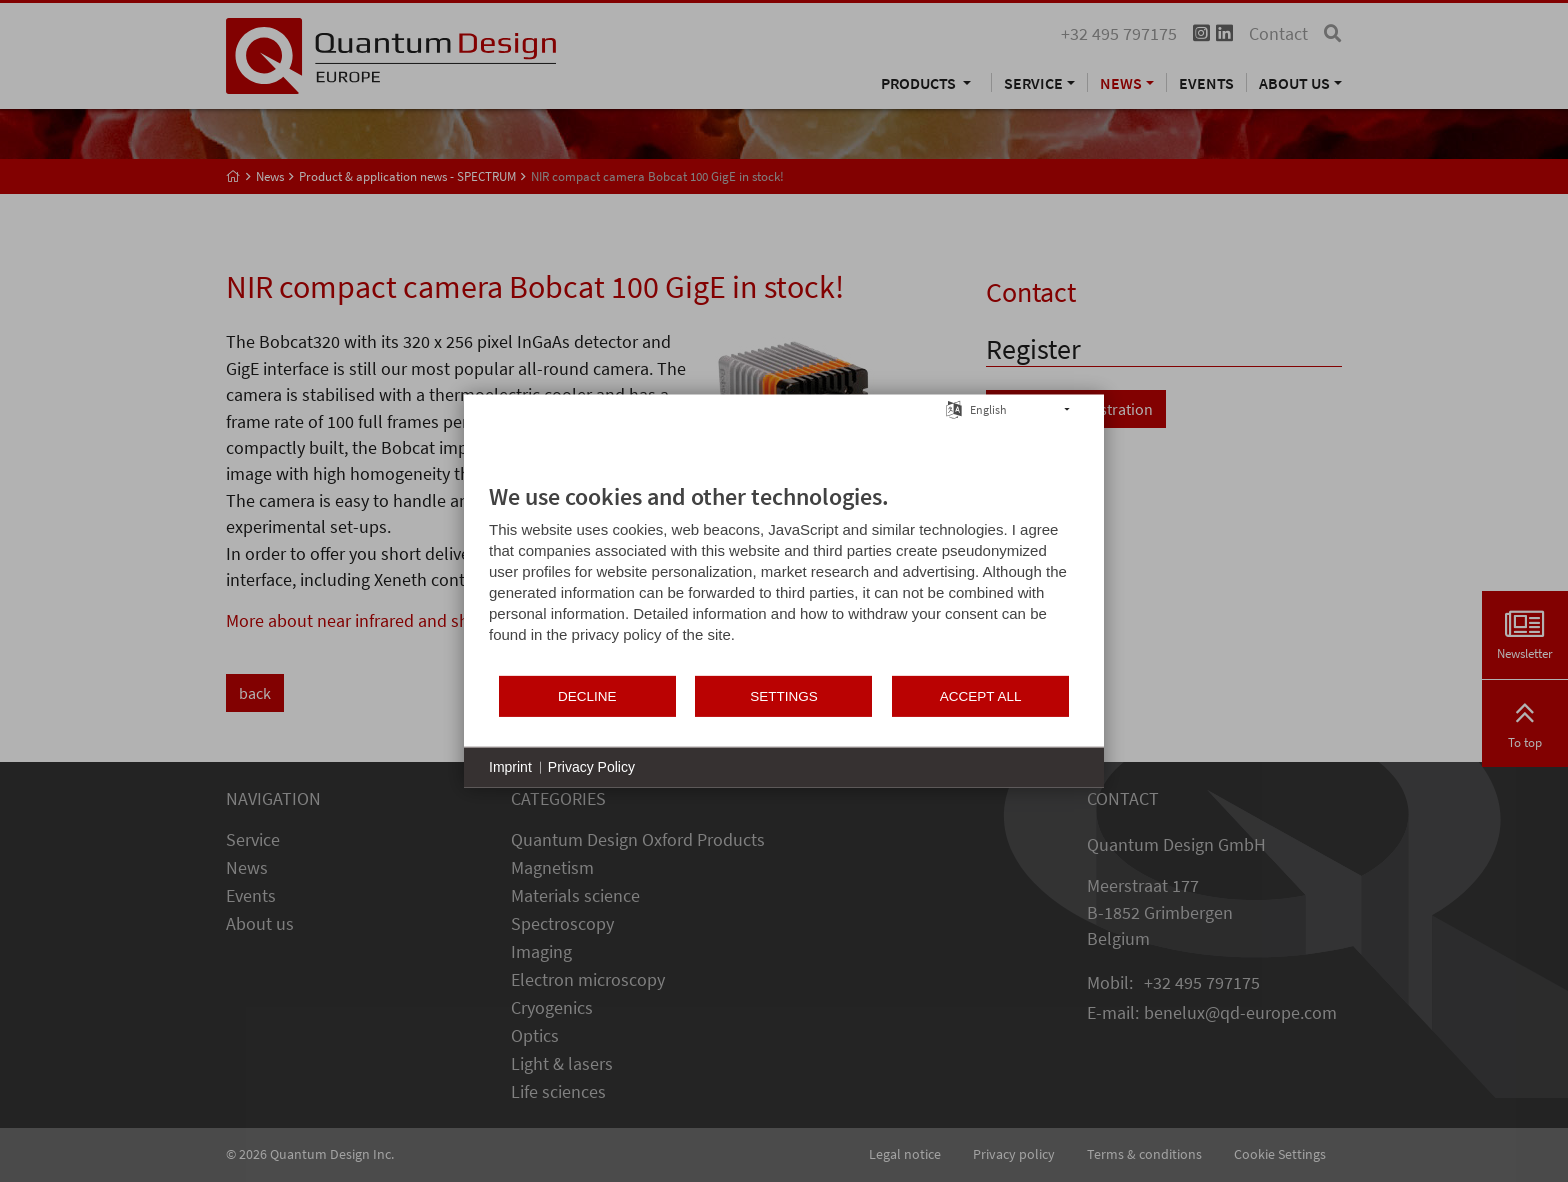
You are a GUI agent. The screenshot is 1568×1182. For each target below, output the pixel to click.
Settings (784, 695)
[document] (784, 578)
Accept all (981, 695)
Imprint (510, 767)
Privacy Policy (591, 767)
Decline (587, 695)
